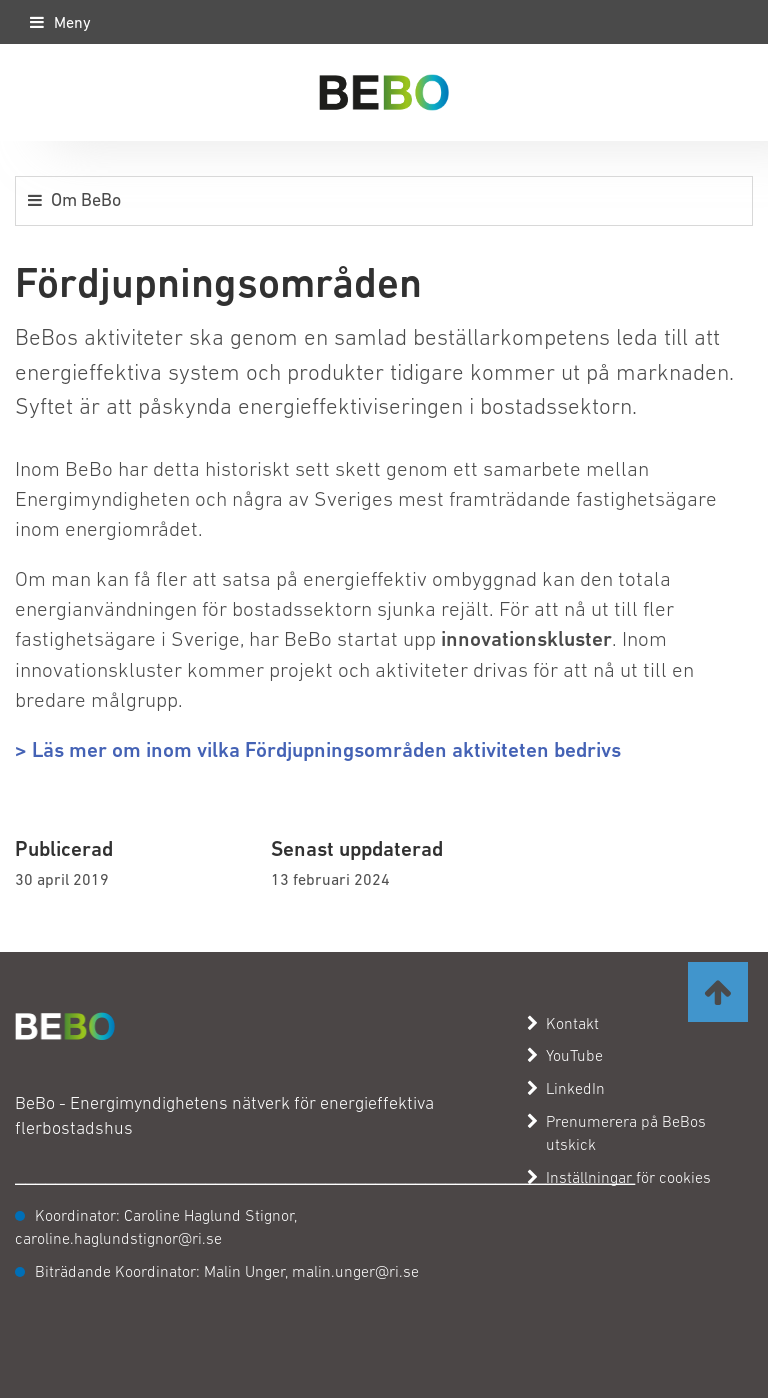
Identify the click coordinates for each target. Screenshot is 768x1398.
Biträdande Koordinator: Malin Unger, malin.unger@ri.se (227, 1271)
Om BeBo (86, 199)
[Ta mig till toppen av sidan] (718, 992)
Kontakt (563, 1023)
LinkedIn (566, 1088)
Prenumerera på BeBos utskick (616, 1132)
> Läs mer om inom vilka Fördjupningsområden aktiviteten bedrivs (318, 750)
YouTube (565, 1055)
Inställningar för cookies (628, 1177)
